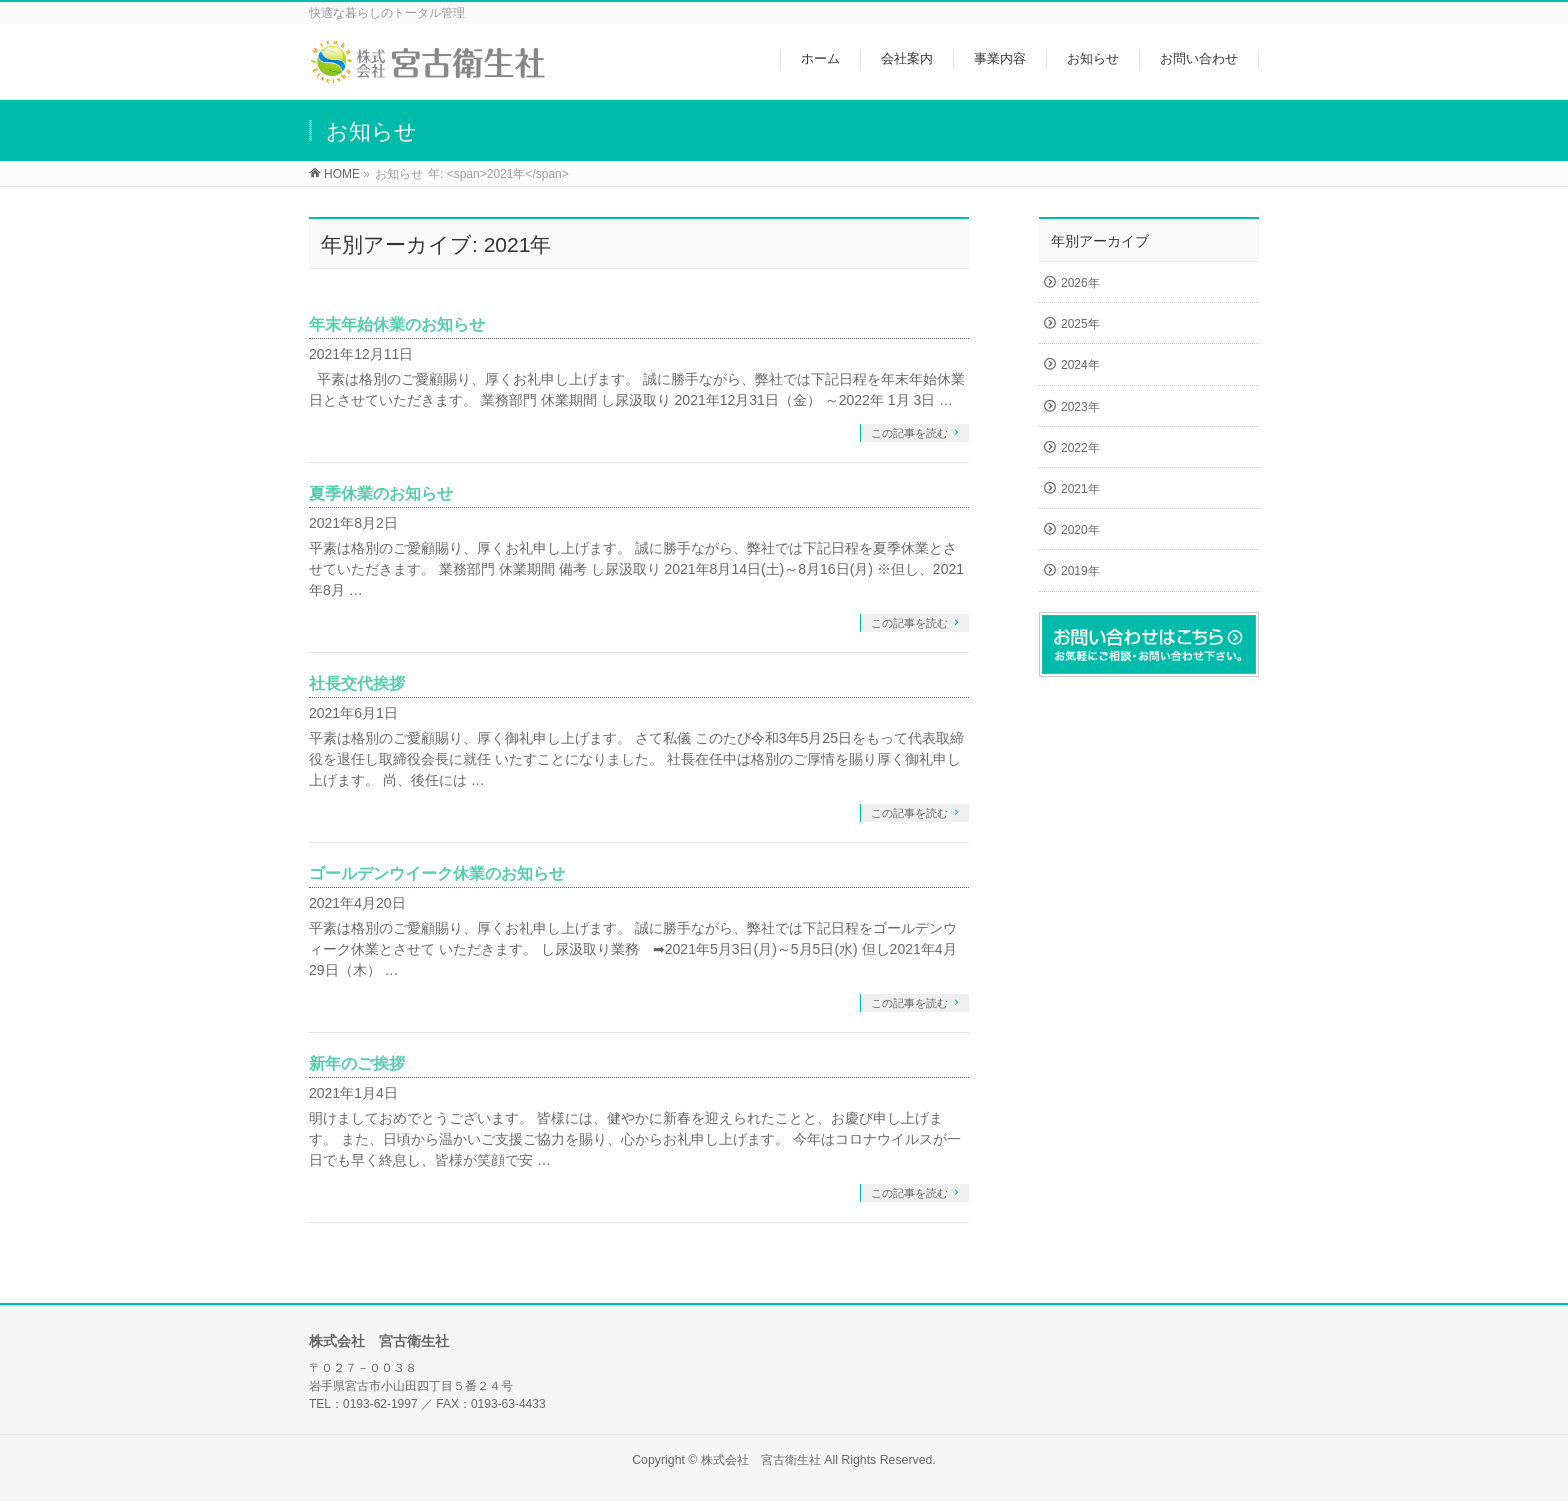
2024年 (1080, 365)
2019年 (1080, 571)
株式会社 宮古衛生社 (761, 1460)
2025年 (1080, 324)
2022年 (1080, 448)
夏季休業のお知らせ (381, 493)
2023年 (1080, 407)
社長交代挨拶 (357, 683)
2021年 (1080, 489)
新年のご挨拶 (357, 1063)
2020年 (1080, 530)
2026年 (1080, 283)
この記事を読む (909, 433)
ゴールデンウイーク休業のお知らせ (437, 873)
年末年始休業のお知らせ (397, 324)
